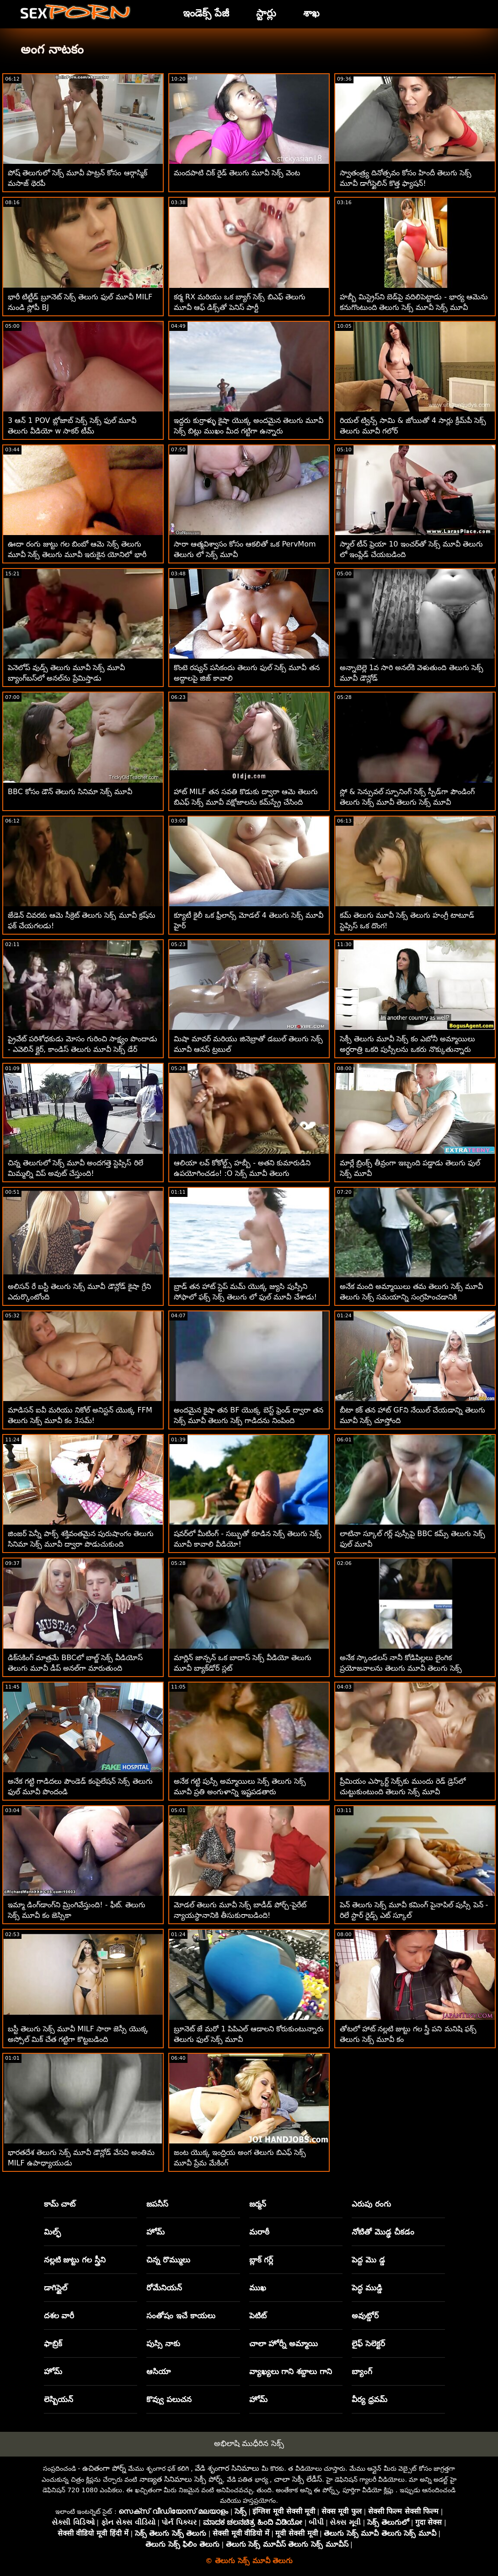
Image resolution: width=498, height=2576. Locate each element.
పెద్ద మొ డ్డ (368, 2259)
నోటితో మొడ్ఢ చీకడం (383, 2231)
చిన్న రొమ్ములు (168, 2259)
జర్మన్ (257, 2203)
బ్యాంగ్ (362, 2371)
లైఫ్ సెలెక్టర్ (368, 2343)
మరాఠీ (259, 2231)
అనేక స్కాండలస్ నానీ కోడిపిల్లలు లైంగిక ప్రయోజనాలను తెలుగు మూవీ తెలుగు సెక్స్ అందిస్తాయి (401, 1668)
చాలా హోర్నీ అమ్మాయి (283, 2343)
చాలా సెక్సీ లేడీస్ (298, 2479)
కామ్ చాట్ (60, 2203)
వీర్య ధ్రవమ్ (369, 2399)
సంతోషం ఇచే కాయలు (180, 2315)
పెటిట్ (258, 2315)
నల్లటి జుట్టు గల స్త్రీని (75, 2259)
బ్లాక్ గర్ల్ (261, 2259)
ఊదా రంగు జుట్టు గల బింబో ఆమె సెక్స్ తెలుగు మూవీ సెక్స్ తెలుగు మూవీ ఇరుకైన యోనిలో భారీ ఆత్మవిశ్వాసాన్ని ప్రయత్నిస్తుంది (77, 554)
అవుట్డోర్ (365, 2315)
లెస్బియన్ (58, 2399)
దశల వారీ (59, 2315)
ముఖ (257, 2287)
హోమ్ (155, 2231)
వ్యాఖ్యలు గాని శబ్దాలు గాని (290, 2371)
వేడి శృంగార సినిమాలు (227, 2468)
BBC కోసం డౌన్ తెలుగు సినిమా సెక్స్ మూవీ (70, 791)
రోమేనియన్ (164, 2287)
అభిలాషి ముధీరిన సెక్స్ (249, 2443)
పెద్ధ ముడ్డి (367, 2287)
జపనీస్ (157, 2203)
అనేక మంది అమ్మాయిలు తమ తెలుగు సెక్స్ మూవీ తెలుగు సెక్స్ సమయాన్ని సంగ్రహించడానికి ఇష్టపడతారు (411, 1297)
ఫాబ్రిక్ (53, 2343)
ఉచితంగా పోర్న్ (104, 2468)
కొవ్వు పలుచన (169, 2399)
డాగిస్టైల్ (55, 2287)
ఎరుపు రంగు (371, 2203)
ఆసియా (158, 2371)
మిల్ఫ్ (52, 2231)
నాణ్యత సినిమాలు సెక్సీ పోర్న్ (181, 2479)
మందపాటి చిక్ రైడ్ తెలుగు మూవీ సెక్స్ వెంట (237, 172)
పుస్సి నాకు (163, 2343)
